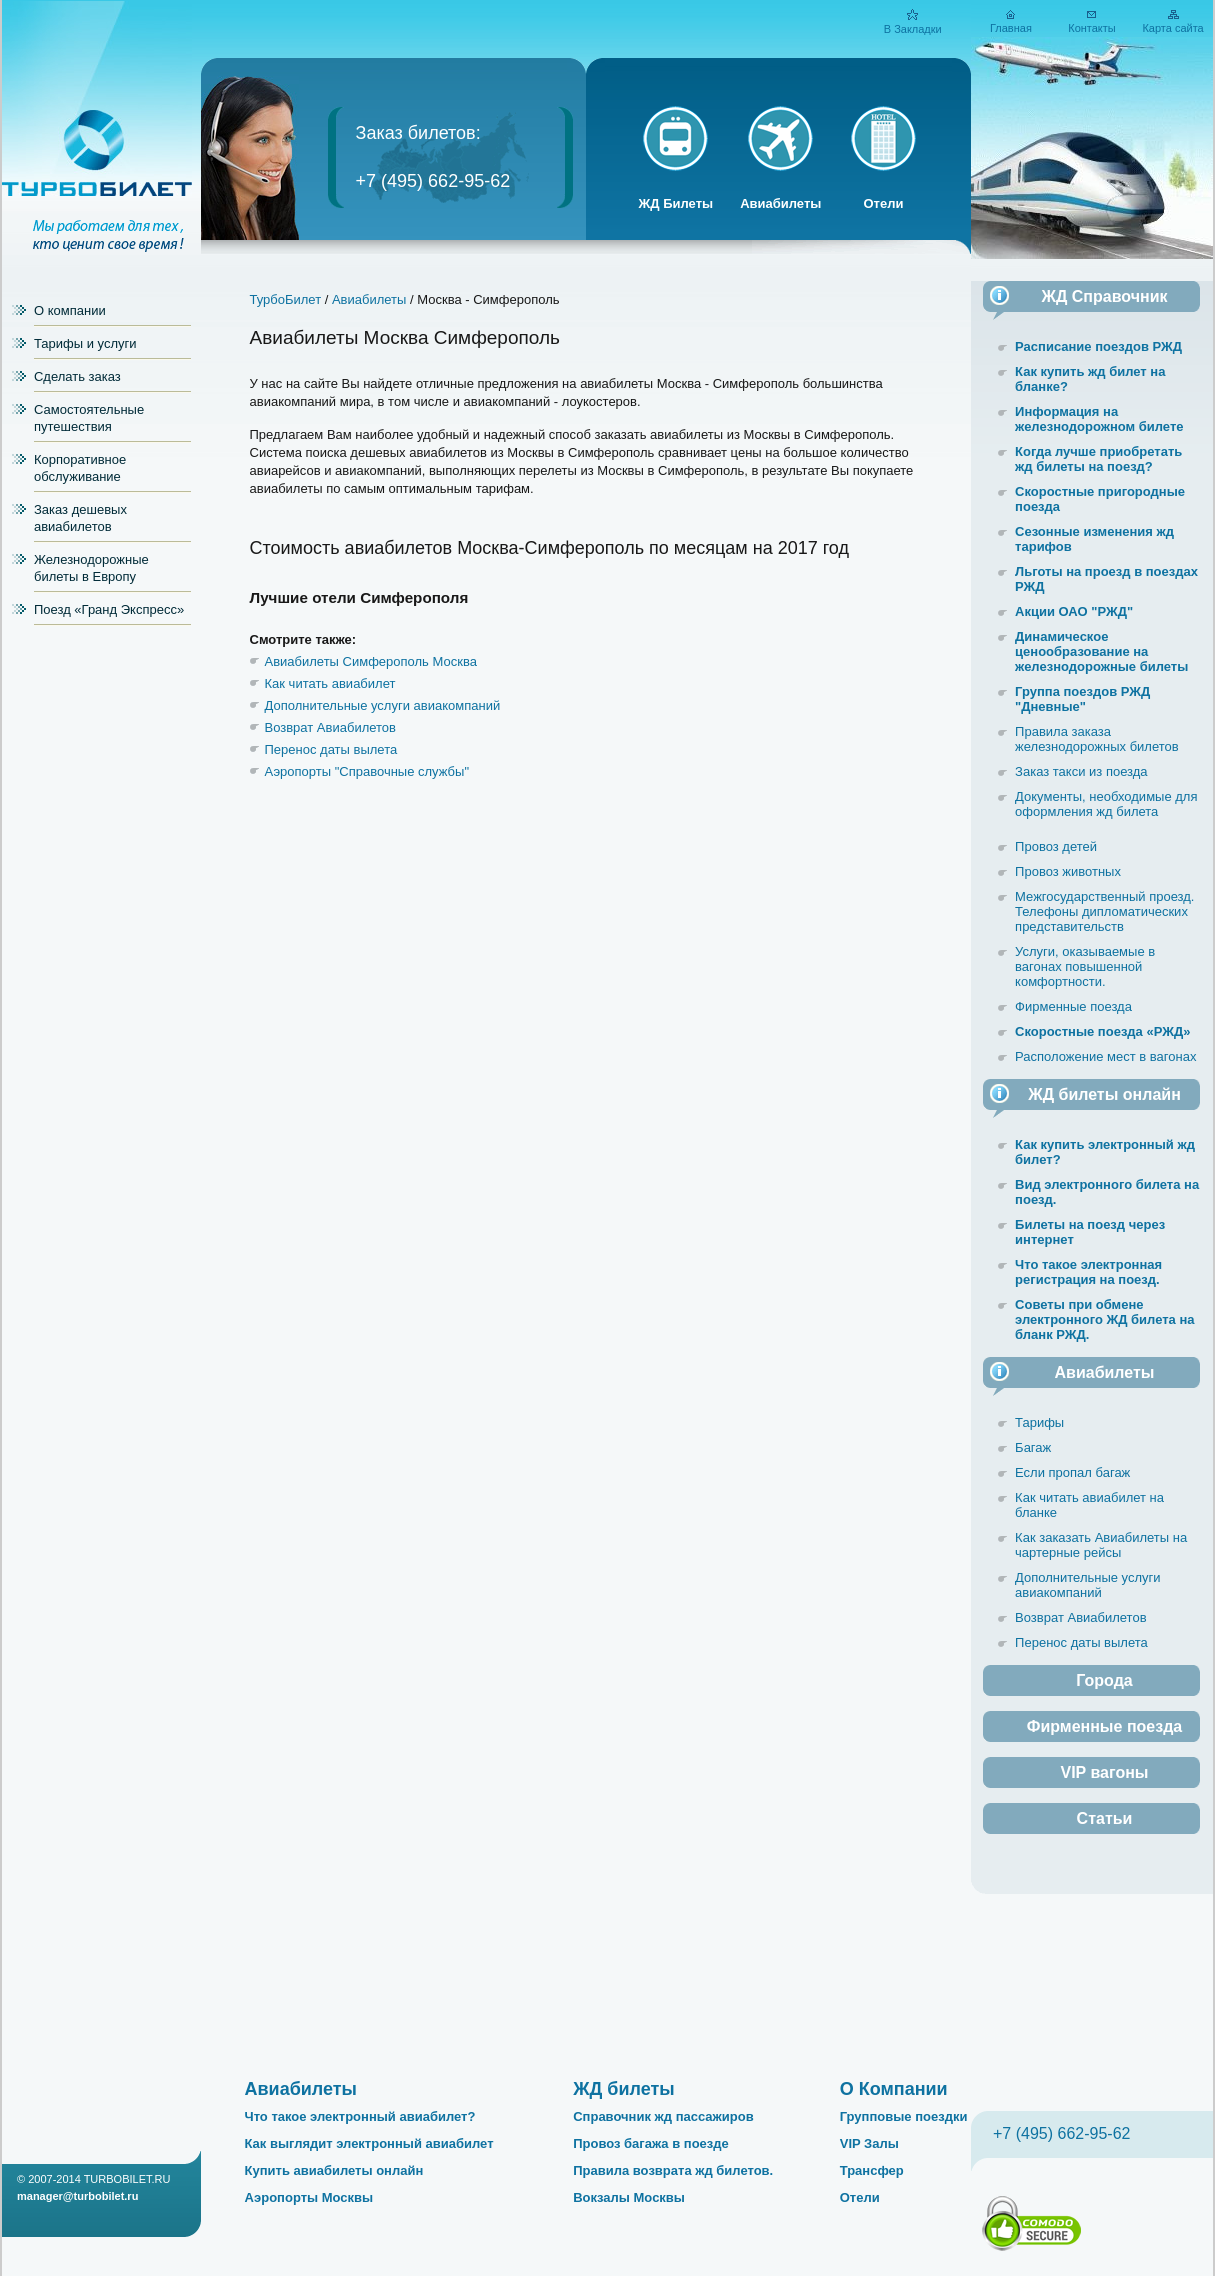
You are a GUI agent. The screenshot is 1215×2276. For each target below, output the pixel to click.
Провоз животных (1068, 871)
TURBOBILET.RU (127, 2179)
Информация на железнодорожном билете (1099, 419)
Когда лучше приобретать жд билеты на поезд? (1098, 459)
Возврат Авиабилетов (330, 727)
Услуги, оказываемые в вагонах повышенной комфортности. (1085, 966)
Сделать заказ (77, 376)
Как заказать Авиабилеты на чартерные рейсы (1101, 1545)
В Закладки (913, 29)
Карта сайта (1172, 28)
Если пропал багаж (1072, 1472)
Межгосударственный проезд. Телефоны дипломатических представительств (1104, 911)
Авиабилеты (780, 203)
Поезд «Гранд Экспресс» (109, 609)
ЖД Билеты (676, 203)
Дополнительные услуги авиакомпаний (383, 705)
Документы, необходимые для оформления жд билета (1106, 804)
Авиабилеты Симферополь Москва (371, 661)
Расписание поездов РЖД (1098, 346)
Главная (1011, 28)
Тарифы (1039, 1422)
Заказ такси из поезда (1081, 771)
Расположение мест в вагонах (1105, 1056)
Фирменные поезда (1073, 1006)
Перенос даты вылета (331, 749)
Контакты (1092, 28)
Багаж (1033, 1447)
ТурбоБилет (286, 299)
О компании (70, 310)
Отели (883, 203)
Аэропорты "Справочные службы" (367, 771)
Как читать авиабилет (330, 683)
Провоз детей (1056, 846)
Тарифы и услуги (85, 343)
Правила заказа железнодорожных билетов (1097, 739)
